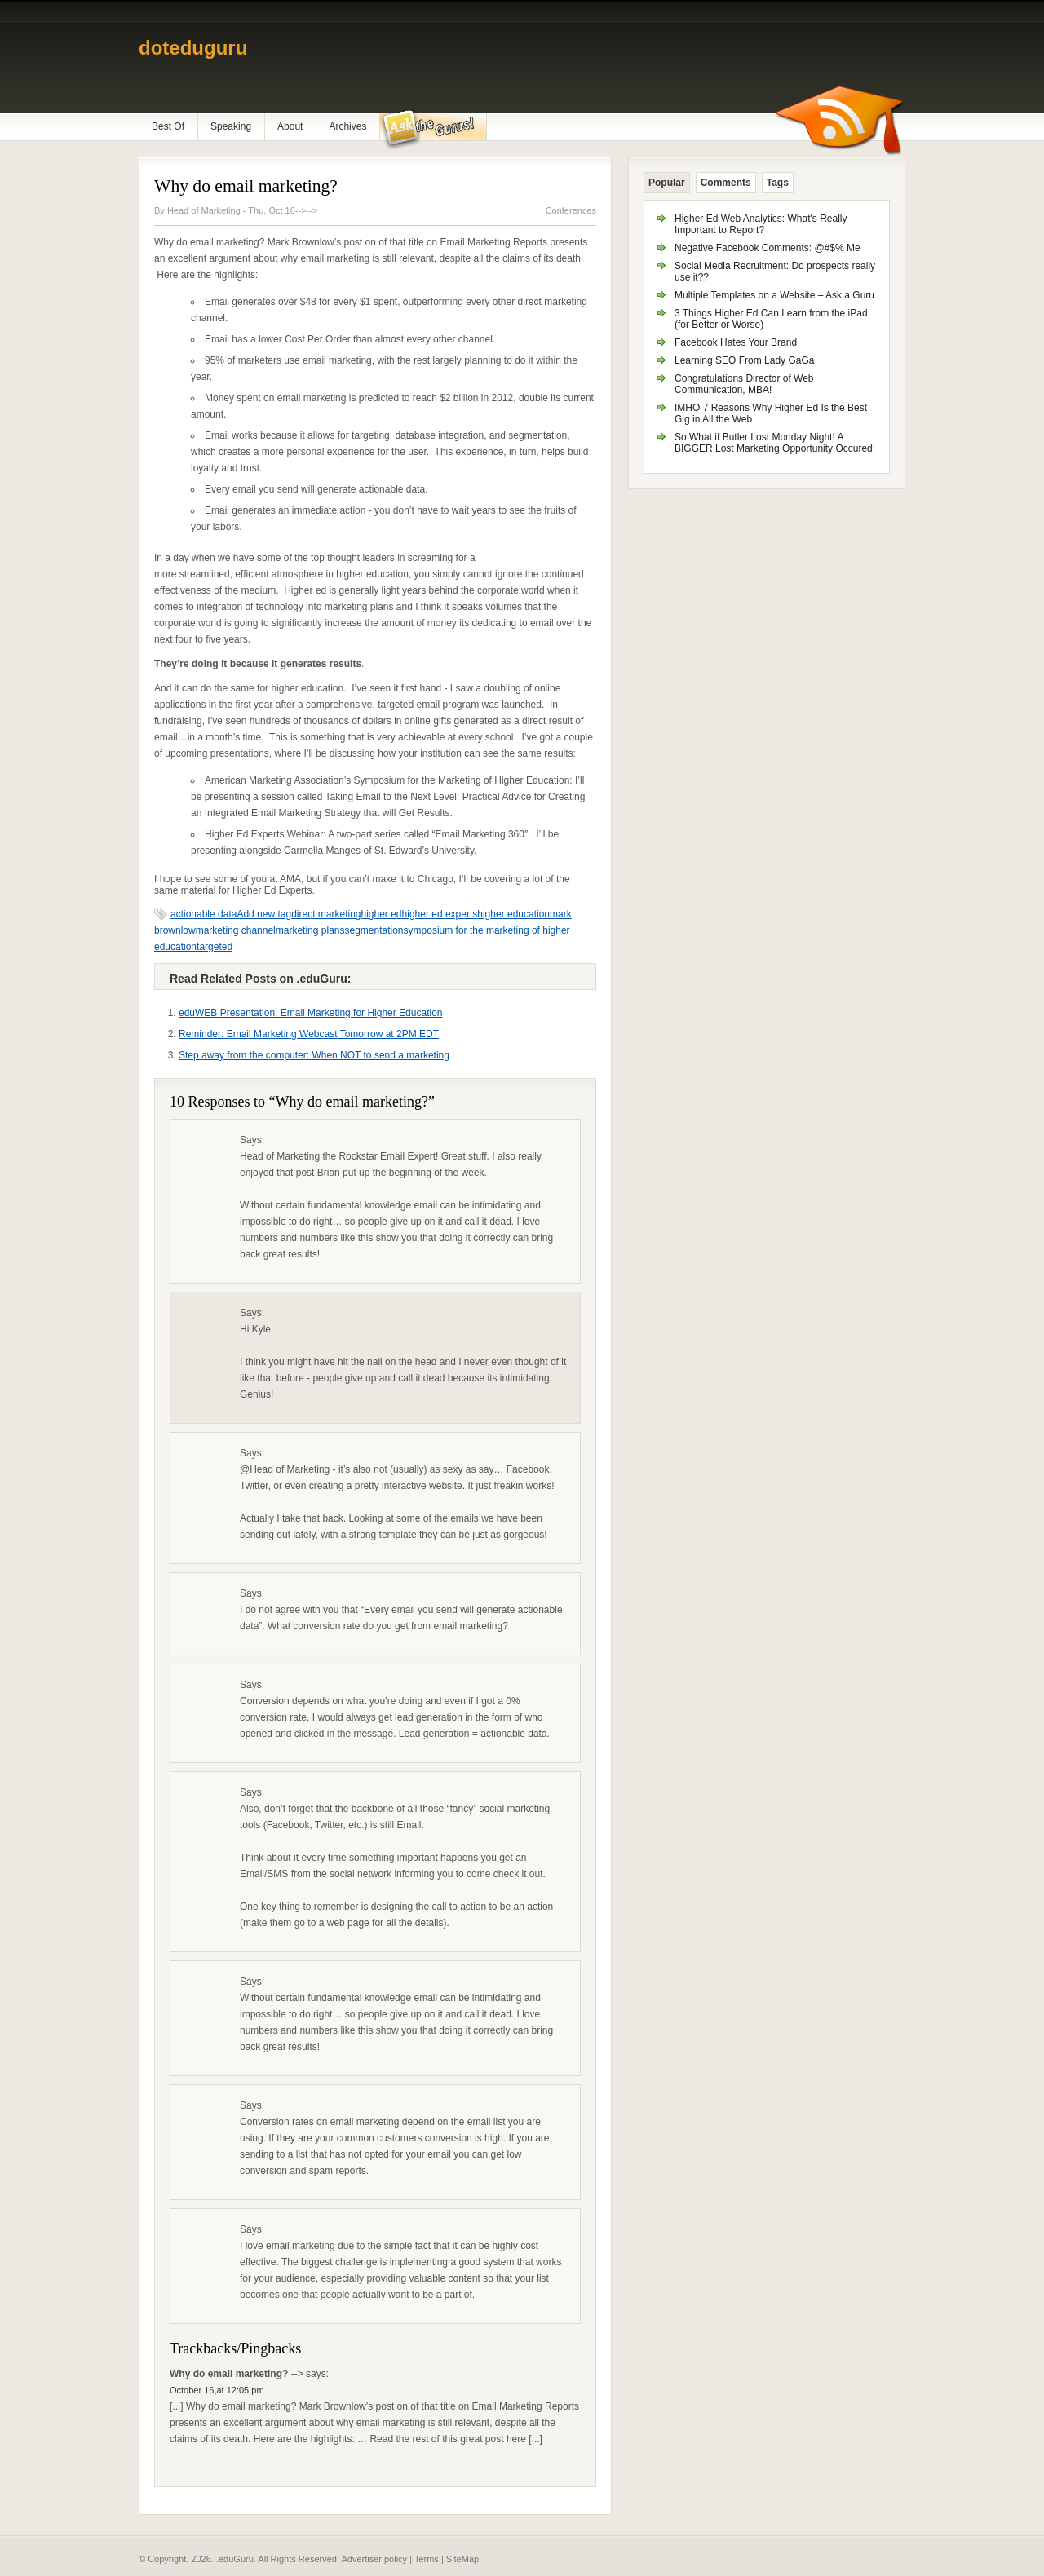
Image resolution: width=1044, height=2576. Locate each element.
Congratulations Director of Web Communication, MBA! (744, 384)
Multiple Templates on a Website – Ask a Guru (774, 295)
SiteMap (462, 2559)
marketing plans (310, 930)
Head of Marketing (205, 210)
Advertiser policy (374, 2559)
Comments (726, 182)
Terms (426, 2559)
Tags (778, 182)
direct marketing (326, 914)
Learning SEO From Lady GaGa (744, 360)
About (290, 126)
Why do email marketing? (246, 186)
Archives (347, 126)
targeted (214, 946)
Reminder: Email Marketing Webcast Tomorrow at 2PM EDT (309, 1034)
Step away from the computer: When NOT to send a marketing (314, 1055)
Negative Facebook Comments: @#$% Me (767, 248)
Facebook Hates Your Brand (736, 342)
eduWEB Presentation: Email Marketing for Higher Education (311, 1012)
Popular (666, 182)
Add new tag (264, 914)
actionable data (203, 914)
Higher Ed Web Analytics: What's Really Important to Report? (761, 224)
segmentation (373, 930)
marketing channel (236, 930)
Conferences (571, 210)
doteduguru (193, 48)
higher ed (381, 914)
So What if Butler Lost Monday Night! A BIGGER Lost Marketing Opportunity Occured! (775, 442)
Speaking (230, 126)
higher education (513, 914)
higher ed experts (440, 914)
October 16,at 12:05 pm (217, 2390)
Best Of (168, 126)
